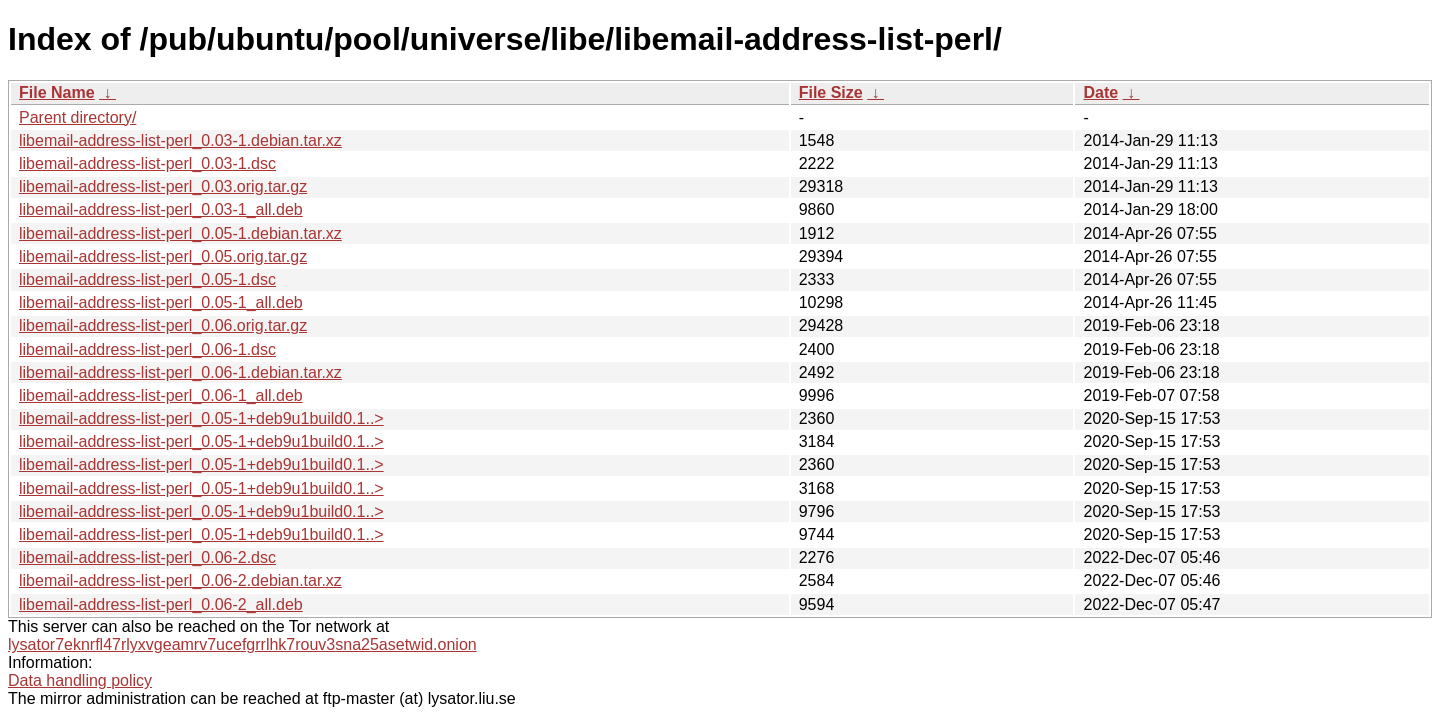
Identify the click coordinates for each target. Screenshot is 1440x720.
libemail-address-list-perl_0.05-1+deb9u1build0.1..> (201, 418)
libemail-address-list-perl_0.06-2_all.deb (161, 604)
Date (1100, 92)
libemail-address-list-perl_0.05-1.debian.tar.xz (180, 233)
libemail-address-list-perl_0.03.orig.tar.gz (163, 186)
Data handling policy (80, 680)
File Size (831, 92)
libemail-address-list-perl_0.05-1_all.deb (161, 302)
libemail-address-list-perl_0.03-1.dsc (147, 163)
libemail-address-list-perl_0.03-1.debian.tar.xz (180, 140)
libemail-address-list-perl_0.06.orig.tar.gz (163, 325)
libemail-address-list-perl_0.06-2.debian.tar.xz (180, 580)
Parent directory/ (77, 117)
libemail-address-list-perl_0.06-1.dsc (147, 349)
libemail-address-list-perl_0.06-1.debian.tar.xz (180, 372)
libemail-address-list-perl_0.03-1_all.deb (161, 209)
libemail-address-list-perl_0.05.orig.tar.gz (163, 256)
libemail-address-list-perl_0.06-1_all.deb (161, 395)
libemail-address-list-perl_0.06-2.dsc (147, 557)
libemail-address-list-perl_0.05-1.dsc (147, 279)
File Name (57, 92)
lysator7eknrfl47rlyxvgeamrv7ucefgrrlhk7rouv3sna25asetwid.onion (242, 644)
